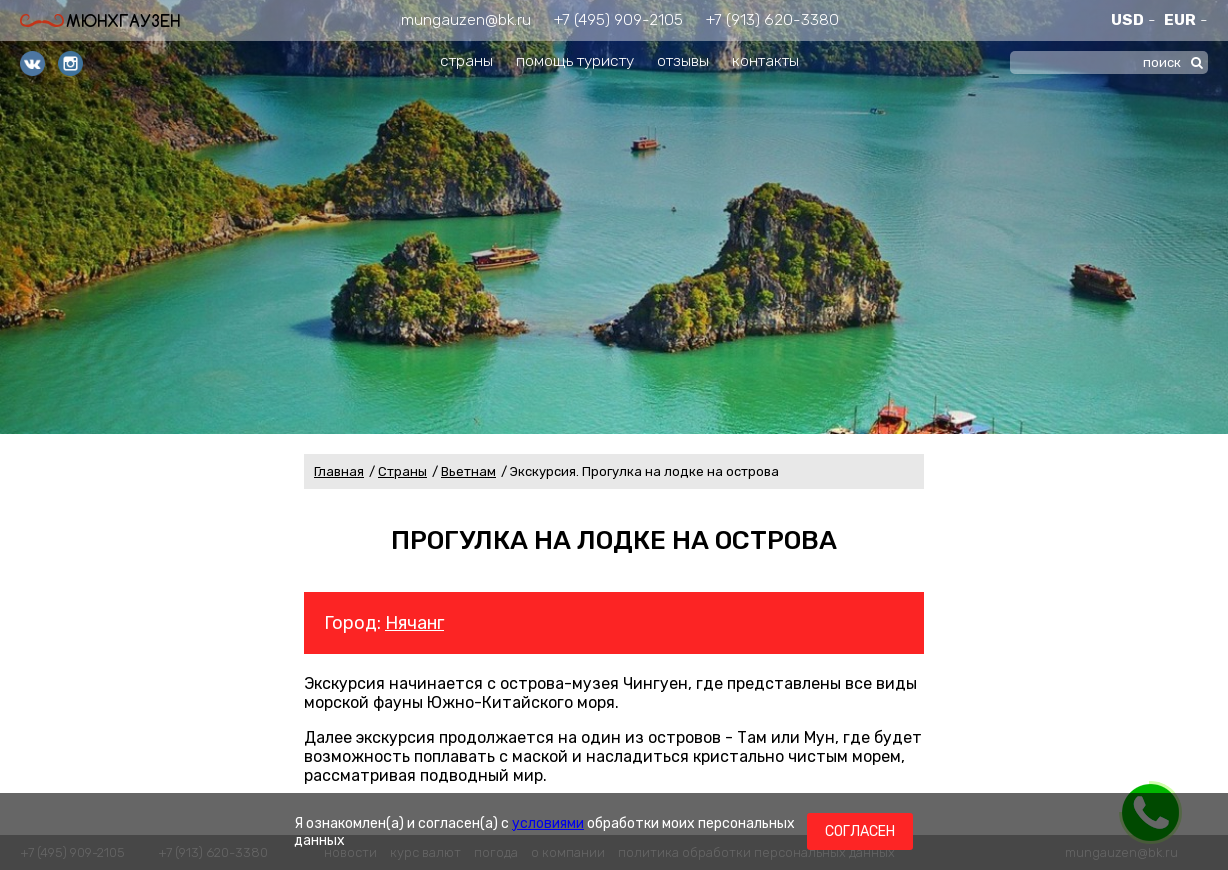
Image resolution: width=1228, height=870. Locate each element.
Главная (339, 471)
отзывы (683, 60)
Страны (402, 471)
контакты (765, 60)
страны (466, 60)
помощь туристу (575, 60)
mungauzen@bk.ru (466, 19)
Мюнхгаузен (100, 20)
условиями (548, 823)
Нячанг (414, 623)
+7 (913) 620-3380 (772, 19)
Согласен (860, 831)
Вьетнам (468, 471)
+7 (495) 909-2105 (618, 19)
